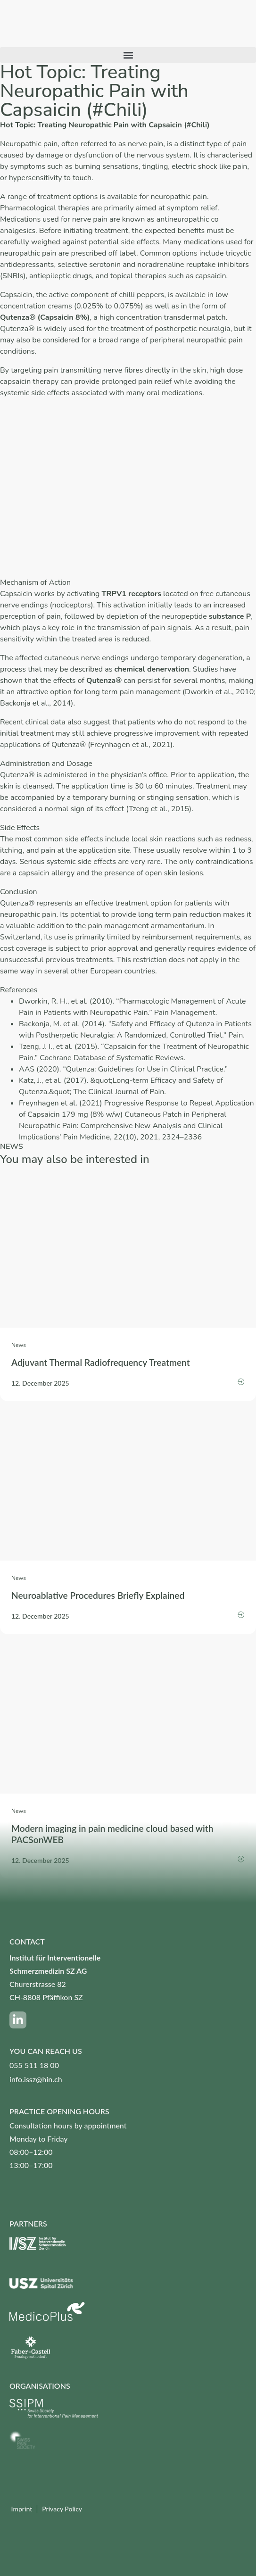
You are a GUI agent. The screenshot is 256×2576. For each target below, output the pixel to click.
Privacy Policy (62, 2509)
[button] (128, 55)
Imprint (20, 2509)
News (18, 1345)
